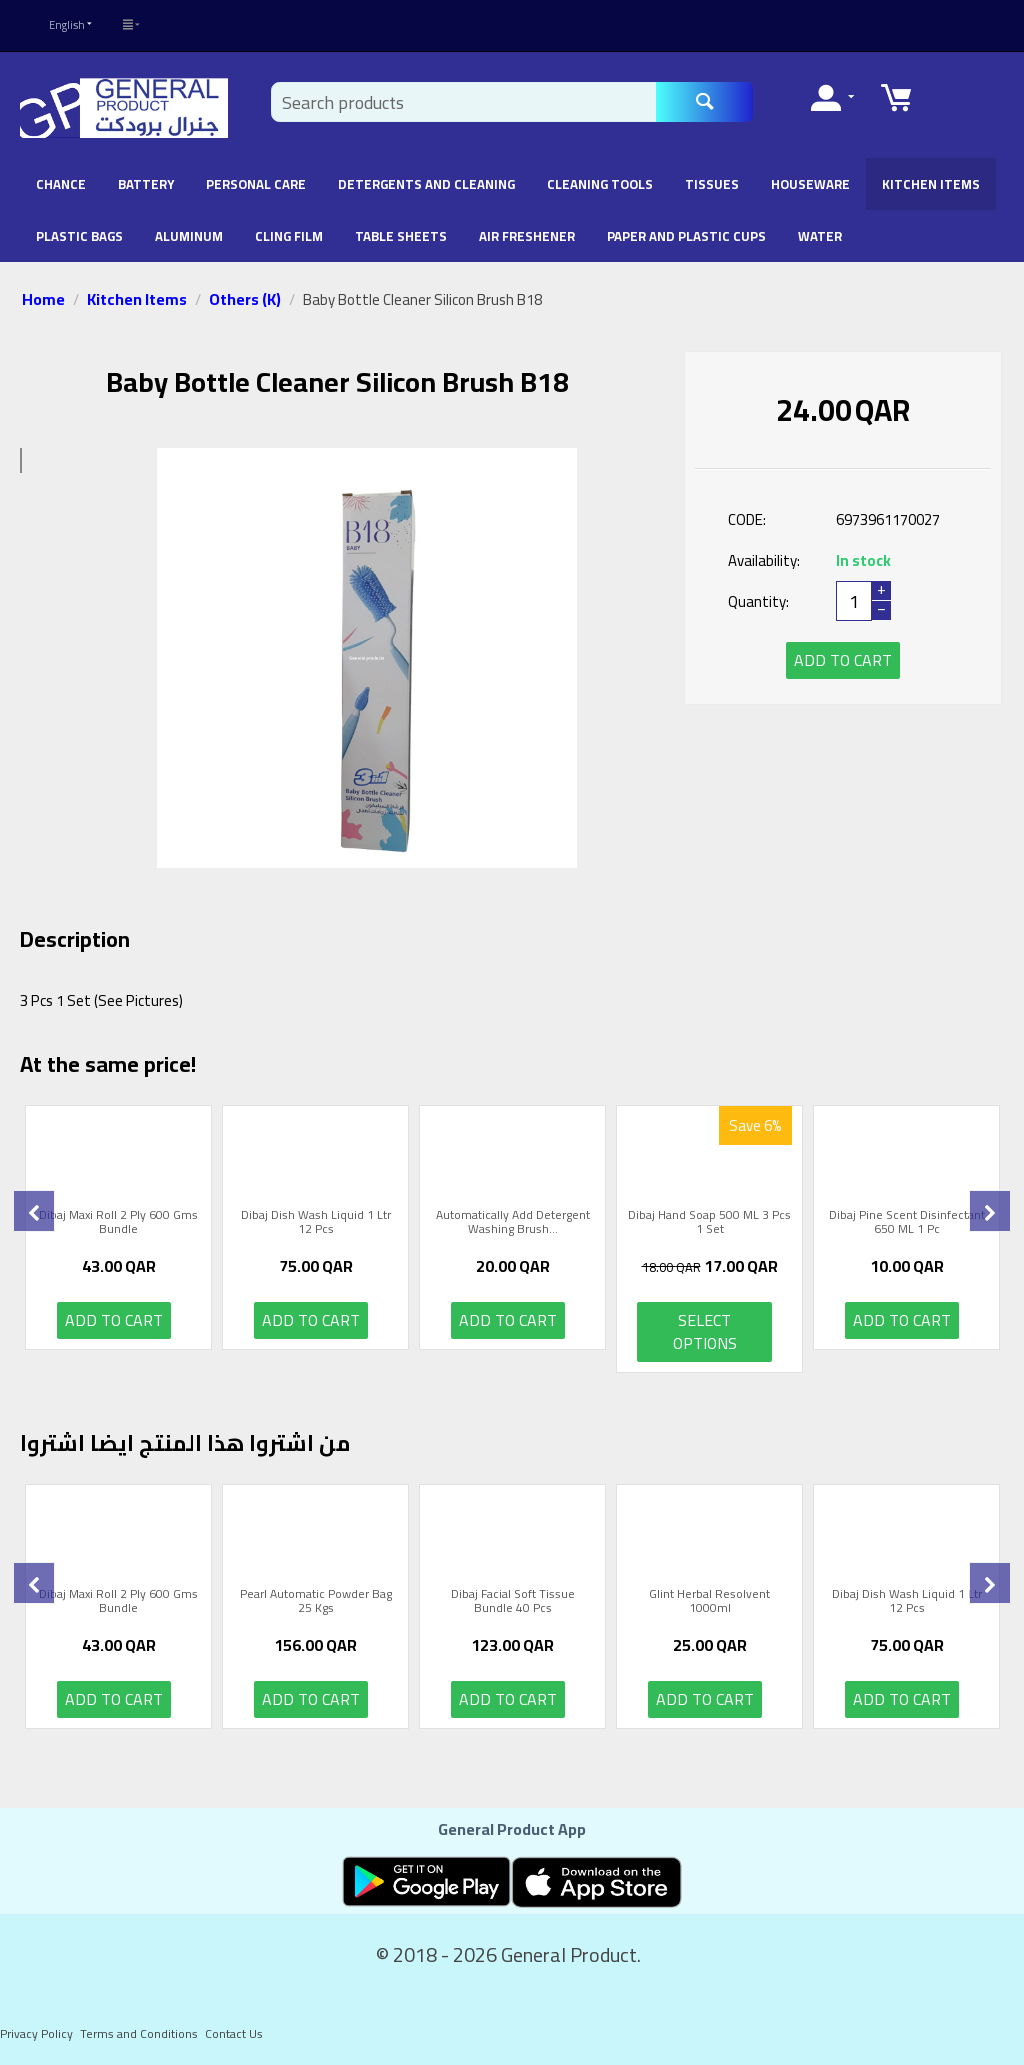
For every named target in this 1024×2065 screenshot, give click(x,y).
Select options (705, 1331)
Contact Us (234, 2033)
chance (61, 184)
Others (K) (245, 299)
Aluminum (189, 236)
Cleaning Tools (600, 184)
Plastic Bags (79, 236)
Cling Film (289, 236)
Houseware (810, 184)
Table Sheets (401, 236)
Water (820, 236)
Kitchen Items (931, 184)
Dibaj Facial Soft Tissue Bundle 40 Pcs (513, 1601)
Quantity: (758, 601)
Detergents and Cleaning (426, 184)
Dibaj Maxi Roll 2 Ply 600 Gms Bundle (118, 1222)
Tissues (712, 184)
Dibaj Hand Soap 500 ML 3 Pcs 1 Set (709, 1222)
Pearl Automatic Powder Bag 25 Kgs (316, 1601)
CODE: (747, 519)
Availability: (764, 560)
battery (146, 184)
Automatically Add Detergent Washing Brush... (513, 1222)
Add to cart (843, 660)
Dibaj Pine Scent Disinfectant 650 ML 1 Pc (907, 1222)
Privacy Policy (36, 2033)
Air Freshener (527, 236)
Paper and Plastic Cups (686, 236)
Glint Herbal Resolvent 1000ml (709, 1601)
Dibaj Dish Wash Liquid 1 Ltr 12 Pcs (316, 1222)
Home (43, 299)
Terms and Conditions (139, 2033)
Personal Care (256, 184)
